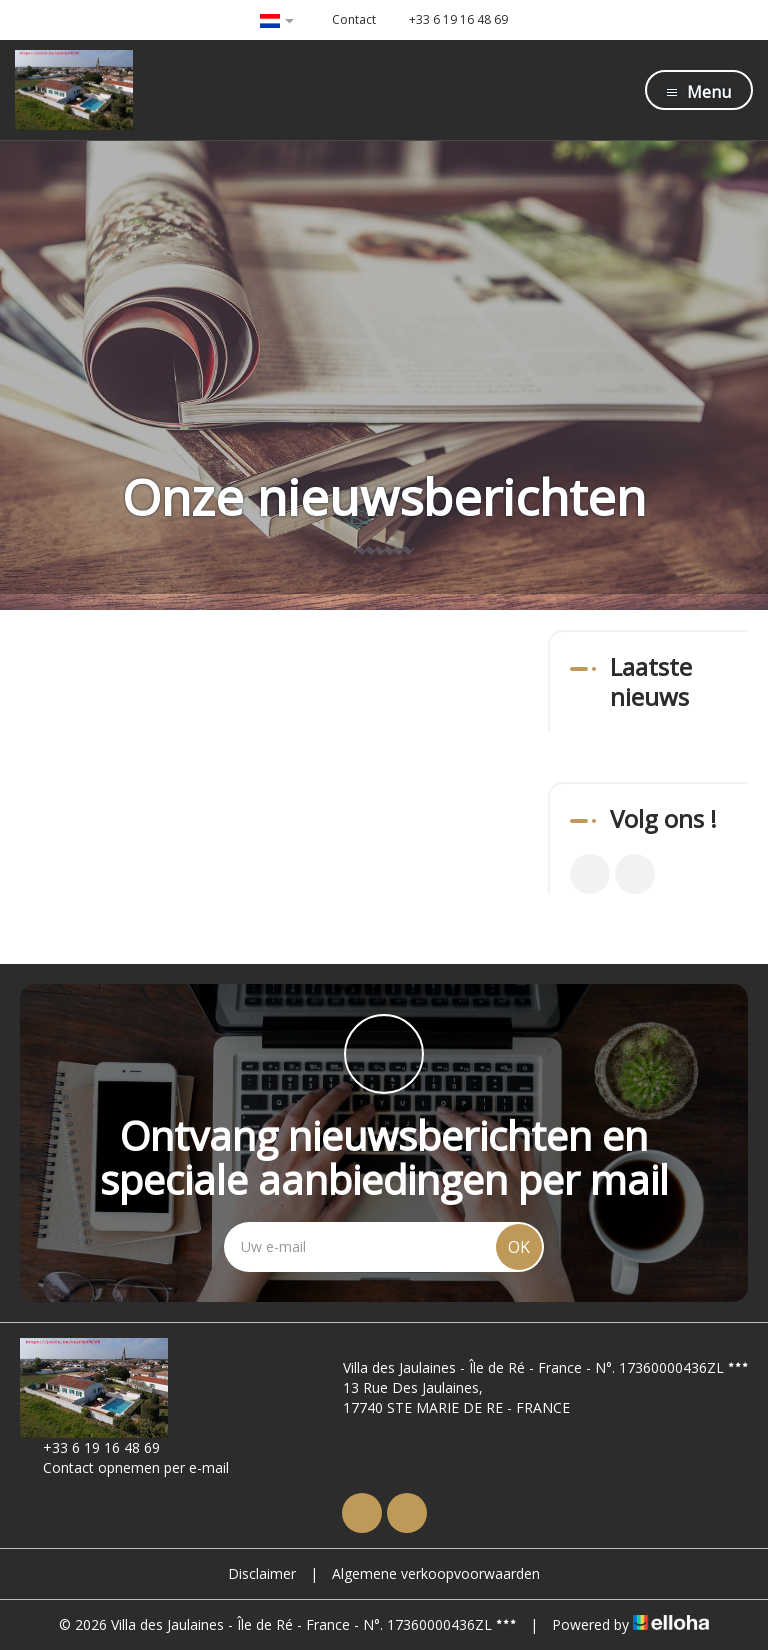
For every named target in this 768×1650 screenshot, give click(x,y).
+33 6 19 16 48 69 (90, 1447)
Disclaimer (262, 1573)
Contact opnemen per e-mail (124, 1467)
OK (519, 1247)
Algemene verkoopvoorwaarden (436, 1573)
